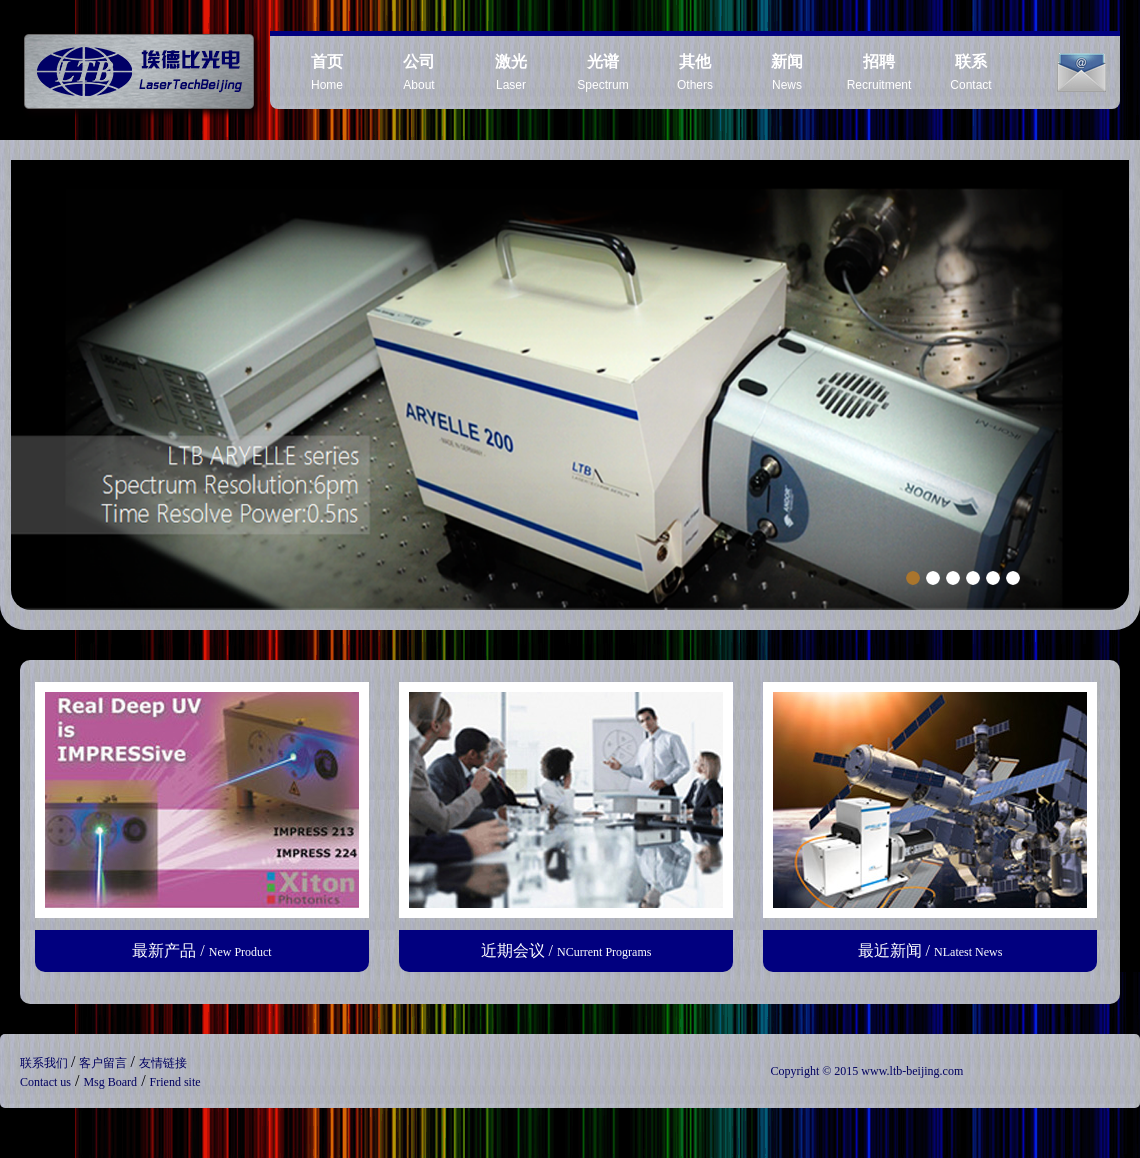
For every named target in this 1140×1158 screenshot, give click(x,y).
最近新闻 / (930, 950)
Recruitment (879, 72)
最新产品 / (201, 950)
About (419, 72)
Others (695, 72)
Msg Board (110, 1082)
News (787, 72)
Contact (970, 72)
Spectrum (602, 72)
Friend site (175, 1082)
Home (327, 72)
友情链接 (163, 1063)
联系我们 (45, 1063)
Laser (511, 72)
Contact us (45, 1082)
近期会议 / (566, 950)
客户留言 (104, 1063)
